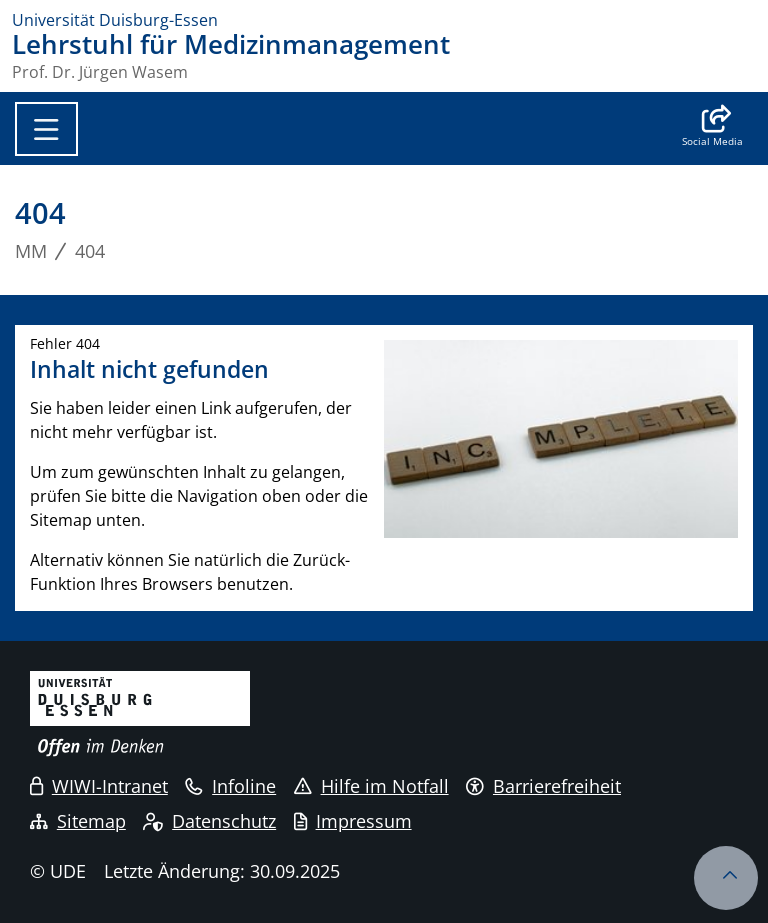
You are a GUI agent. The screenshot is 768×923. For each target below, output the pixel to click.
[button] (712, 128)
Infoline (230, 786)
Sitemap (78, 821)
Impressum (353, 821)
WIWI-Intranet (99, 786)
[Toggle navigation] (46, 129)
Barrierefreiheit (543, 786)
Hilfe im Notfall (371, 786)
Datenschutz (209, 821)
